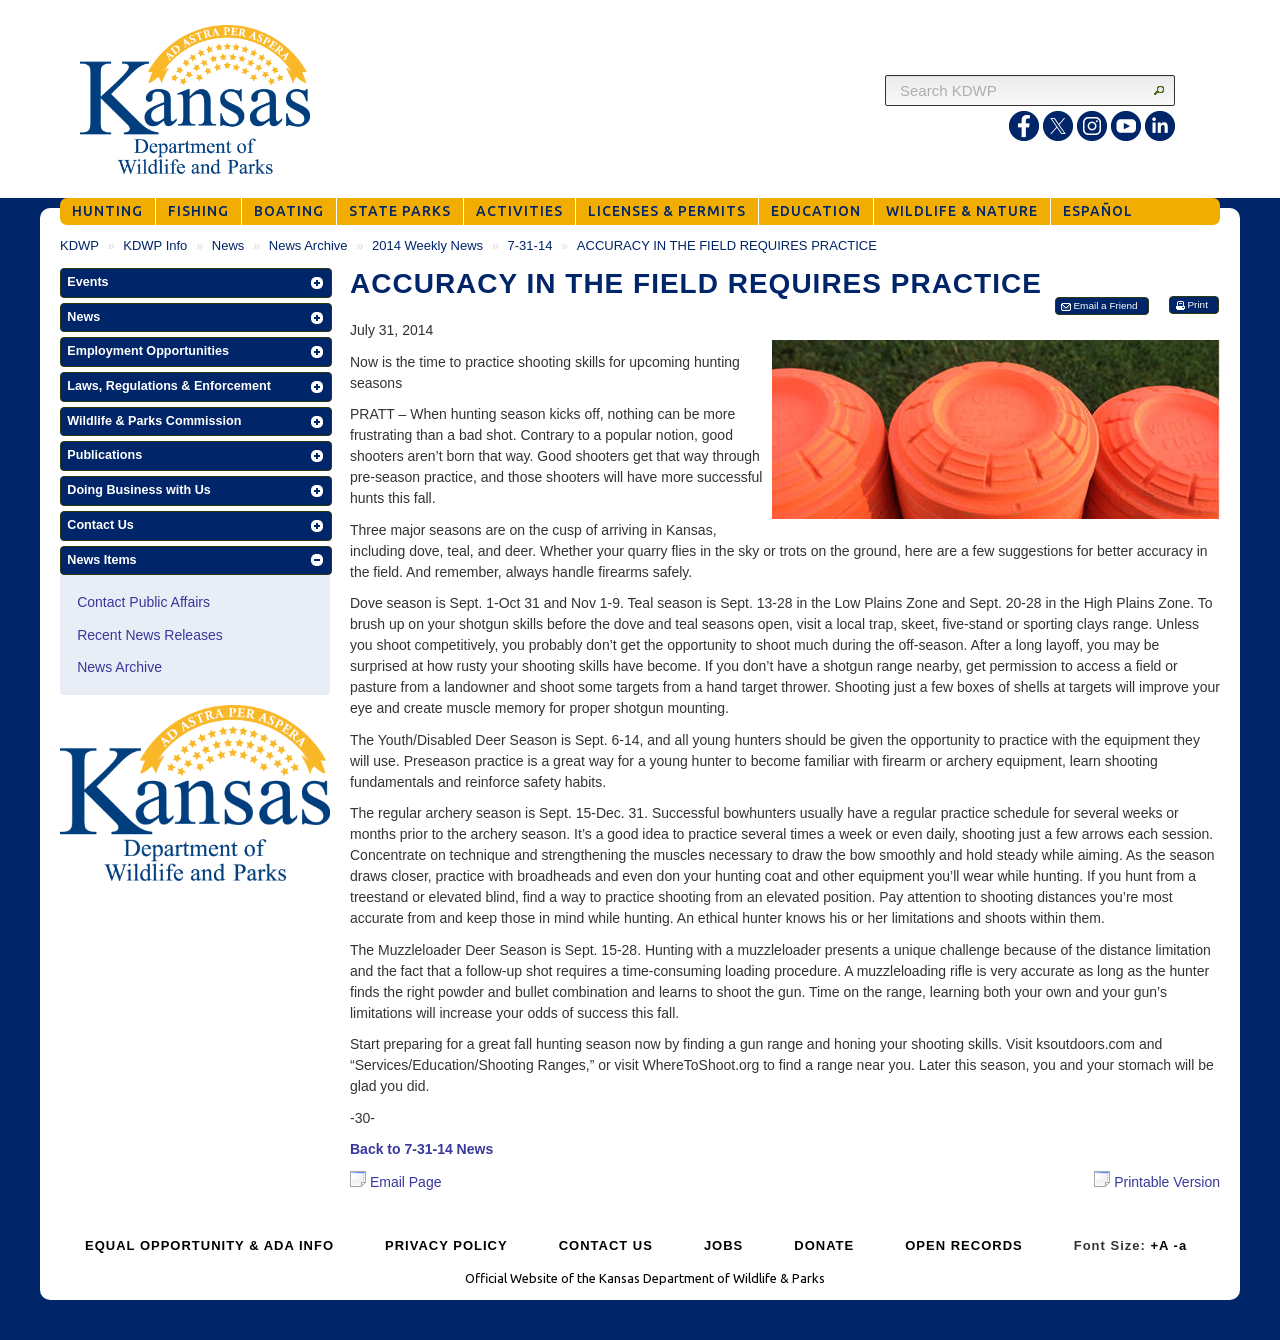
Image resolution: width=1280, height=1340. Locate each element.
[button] (196, 283)
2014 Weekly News (427, 245)
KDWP (79, 245)
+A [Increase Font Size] (1159, 1245)
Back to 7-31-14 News (421, 1149)
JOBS (723, 1245)
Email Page (395, 1182)
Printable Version (1157, 1180)
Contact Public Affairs (143, 602)
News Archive (308, 245)
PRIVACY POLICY (446, 1245)
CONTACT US (606, 1245)
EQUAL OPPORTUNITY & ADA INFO (209, 1245)
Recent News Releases (150, 635)
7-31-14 (530, 245)
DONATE (824, 1245)
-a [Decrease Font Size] (1181, 1245)
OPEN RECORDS (963, 1245)
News (228, 245)
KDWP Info (155, 245)
